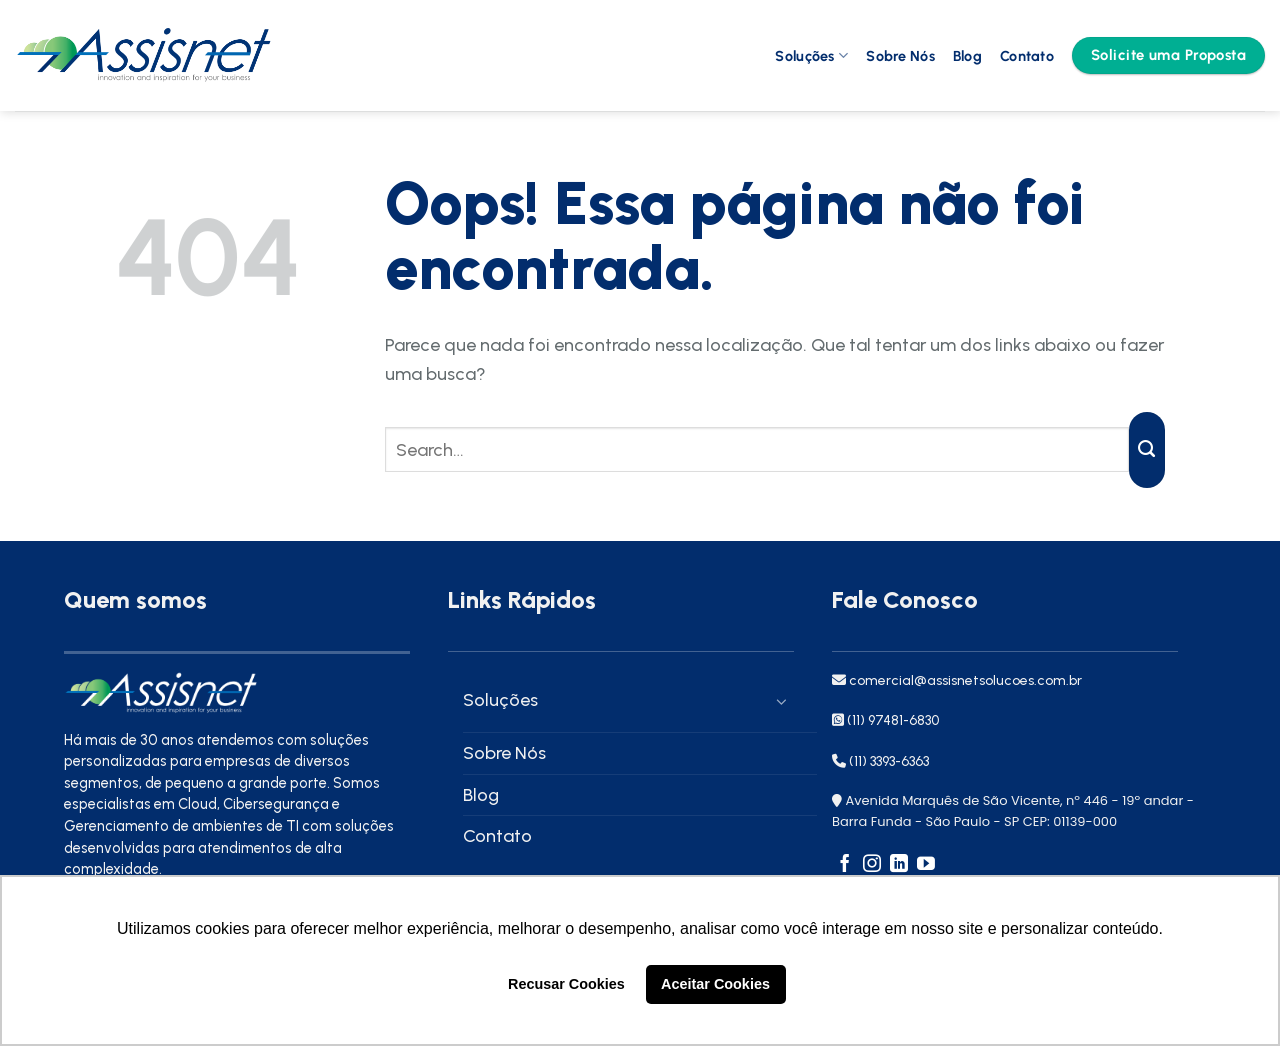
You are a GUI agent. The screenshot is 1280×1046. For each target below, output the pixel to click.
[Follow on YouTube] (926, 865)
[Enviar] (1147, 450)
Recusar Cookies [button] (566, 984)
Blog (967, 56)
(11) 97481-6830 (893, 720)
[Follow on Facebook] (845, 865)
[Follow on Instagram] (872, 865)
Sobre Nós (900, 56)
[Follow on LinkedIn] (899, 865)
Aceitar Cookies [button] (715, 984)
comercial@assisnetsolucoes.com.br (964, 680)
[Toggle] (776, 701)
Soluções (811, 55)
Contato (1027, 56)
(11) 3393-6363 (889, 761)
